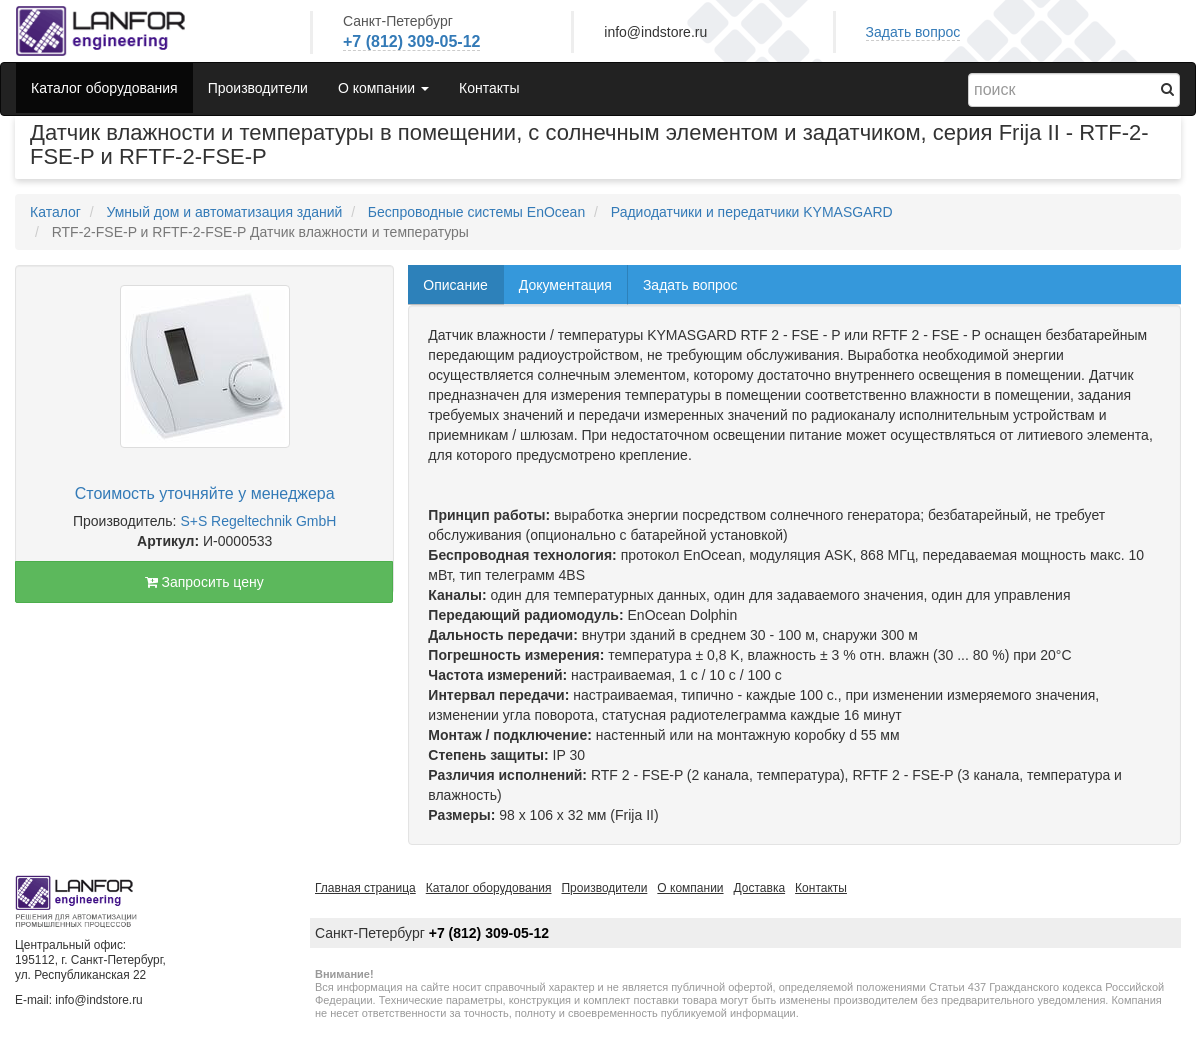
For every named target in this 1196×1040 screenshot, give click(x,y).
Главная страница (365, 888)
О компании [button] (383, 88)
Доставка (760, 888)
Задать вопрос (913, 32)
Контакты (489, 88)
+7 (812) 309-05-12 (411, 41)
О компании (690, 888)
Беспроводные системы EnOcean (476, 212)
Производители (258, 88)
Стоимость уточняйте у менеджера (205, 493)
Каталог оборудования (104, 88)
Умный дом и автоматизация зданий (224, 212)
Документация (565, 285)
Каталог (55, 212)
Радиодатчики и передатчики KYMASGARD (752, 212)
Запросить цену (204, 582)
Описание (455, 285)
